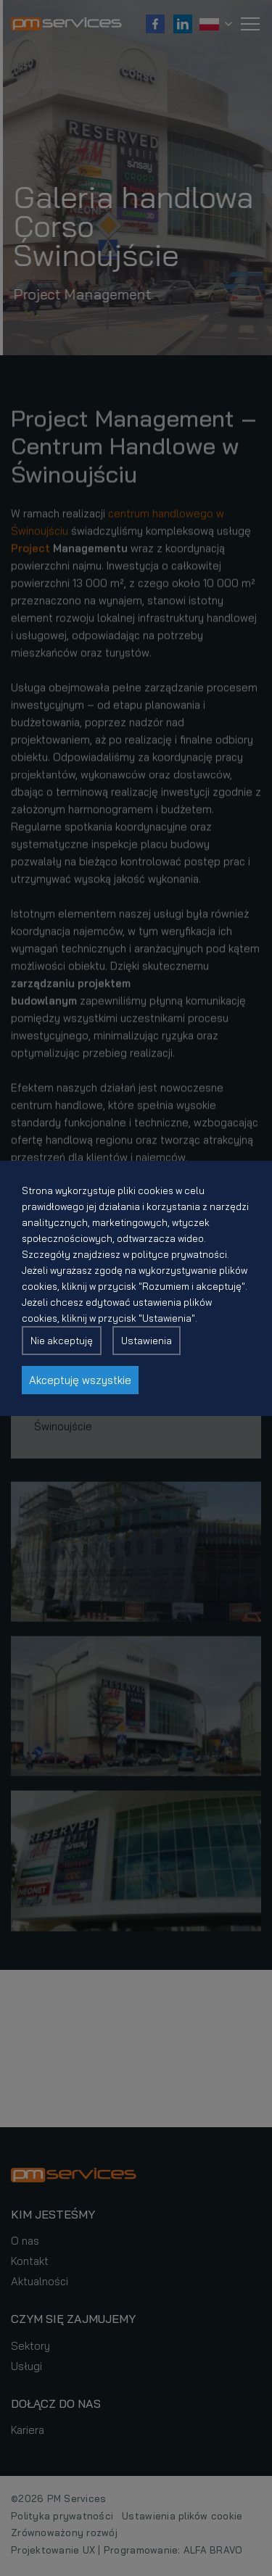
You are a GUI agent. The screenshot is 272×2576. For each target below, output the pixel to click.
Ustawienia (146, 1340)
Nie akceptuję (61, 1340)
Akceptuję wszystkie (80, 1380)
